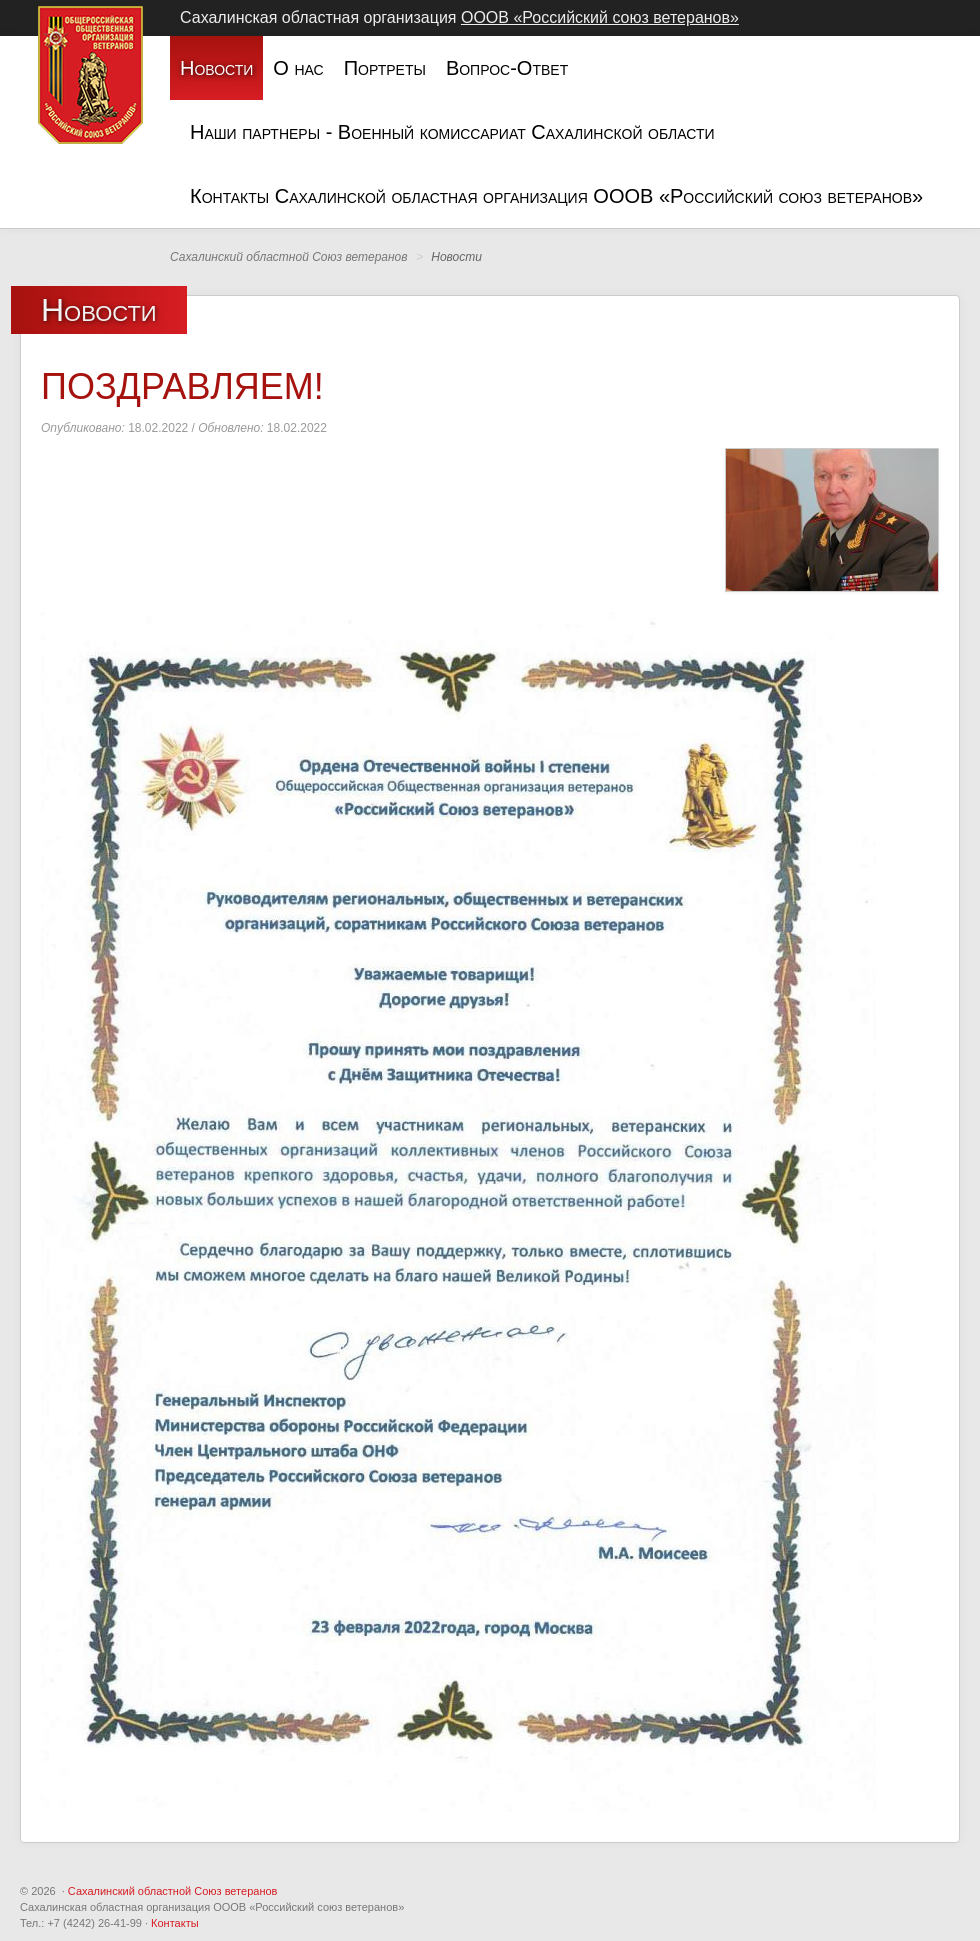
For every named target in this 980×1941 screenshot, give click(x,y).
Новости (216, 68)
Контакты (175, 1923)
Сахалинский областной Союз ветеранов (173, 1891)
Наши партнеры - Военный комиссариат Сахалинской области (452, 132)
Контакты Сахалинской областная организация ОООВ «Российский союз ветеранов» (556, 196)
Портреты (385, 68)
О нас (298, 68)
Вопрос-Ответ (507, 68)
